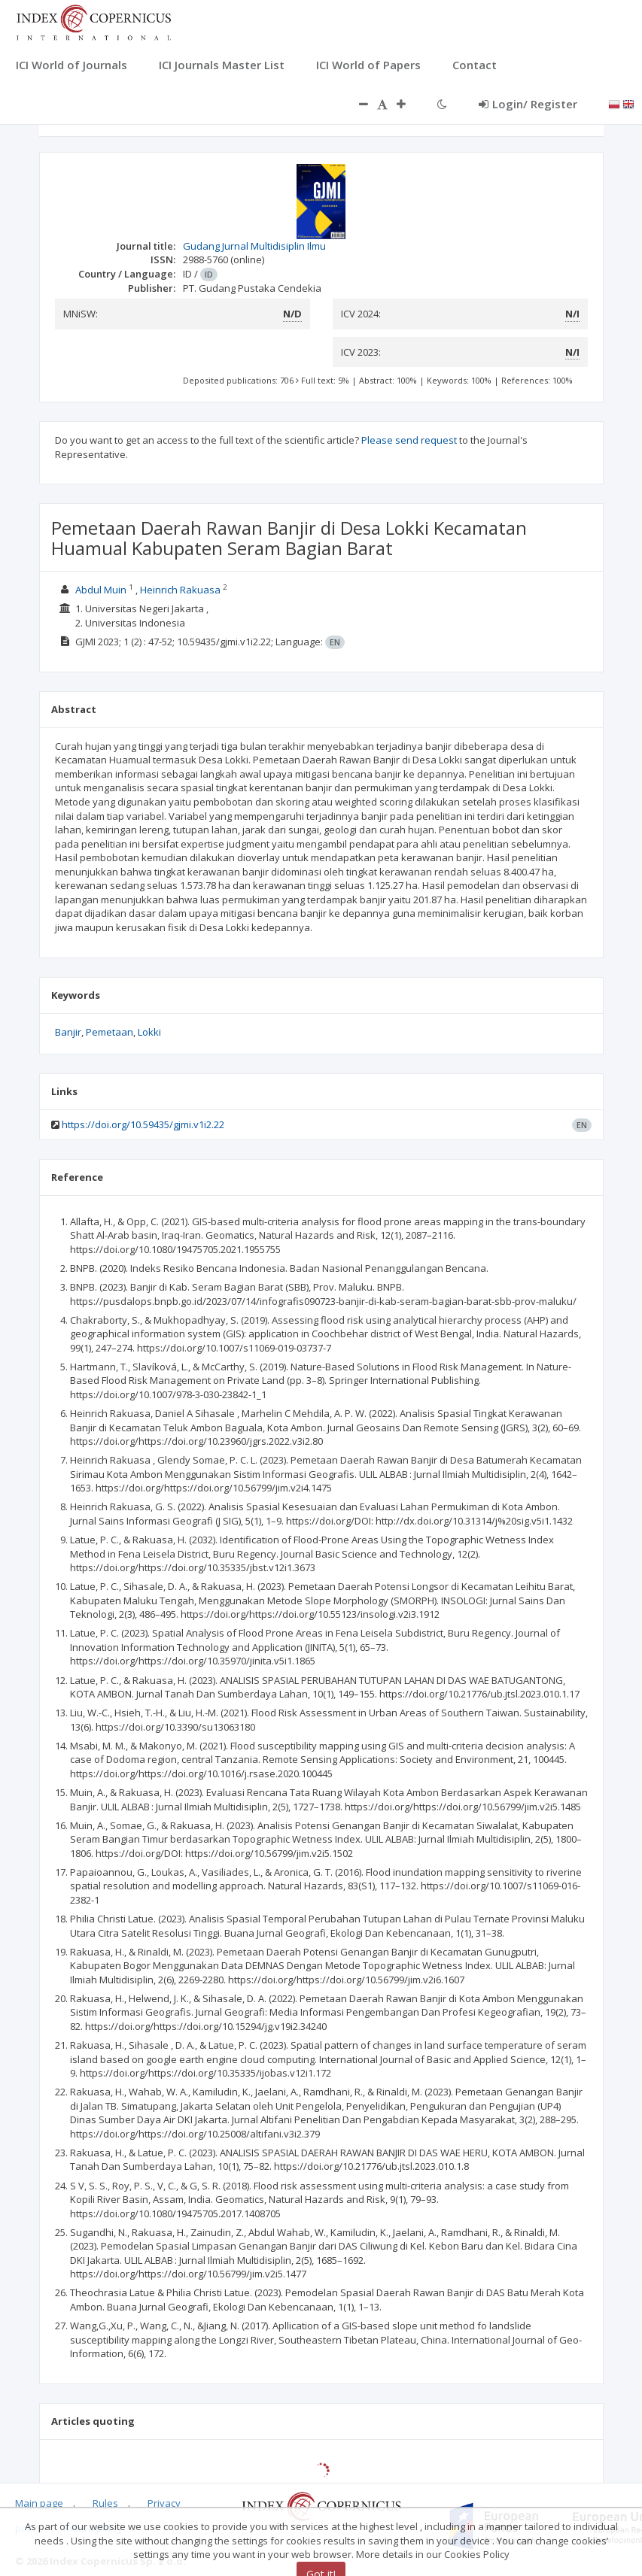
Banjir (68, 1032)
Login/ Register (528, 103)
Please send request (409, 440)
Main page (39, 2503)
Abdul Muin (102, 589)
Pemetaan (109, 1032)
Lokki (149, 1032)
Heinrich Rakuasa (181, 589)
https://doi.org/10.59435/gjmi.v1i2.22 (143, 1124)
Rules (105, 2503)
